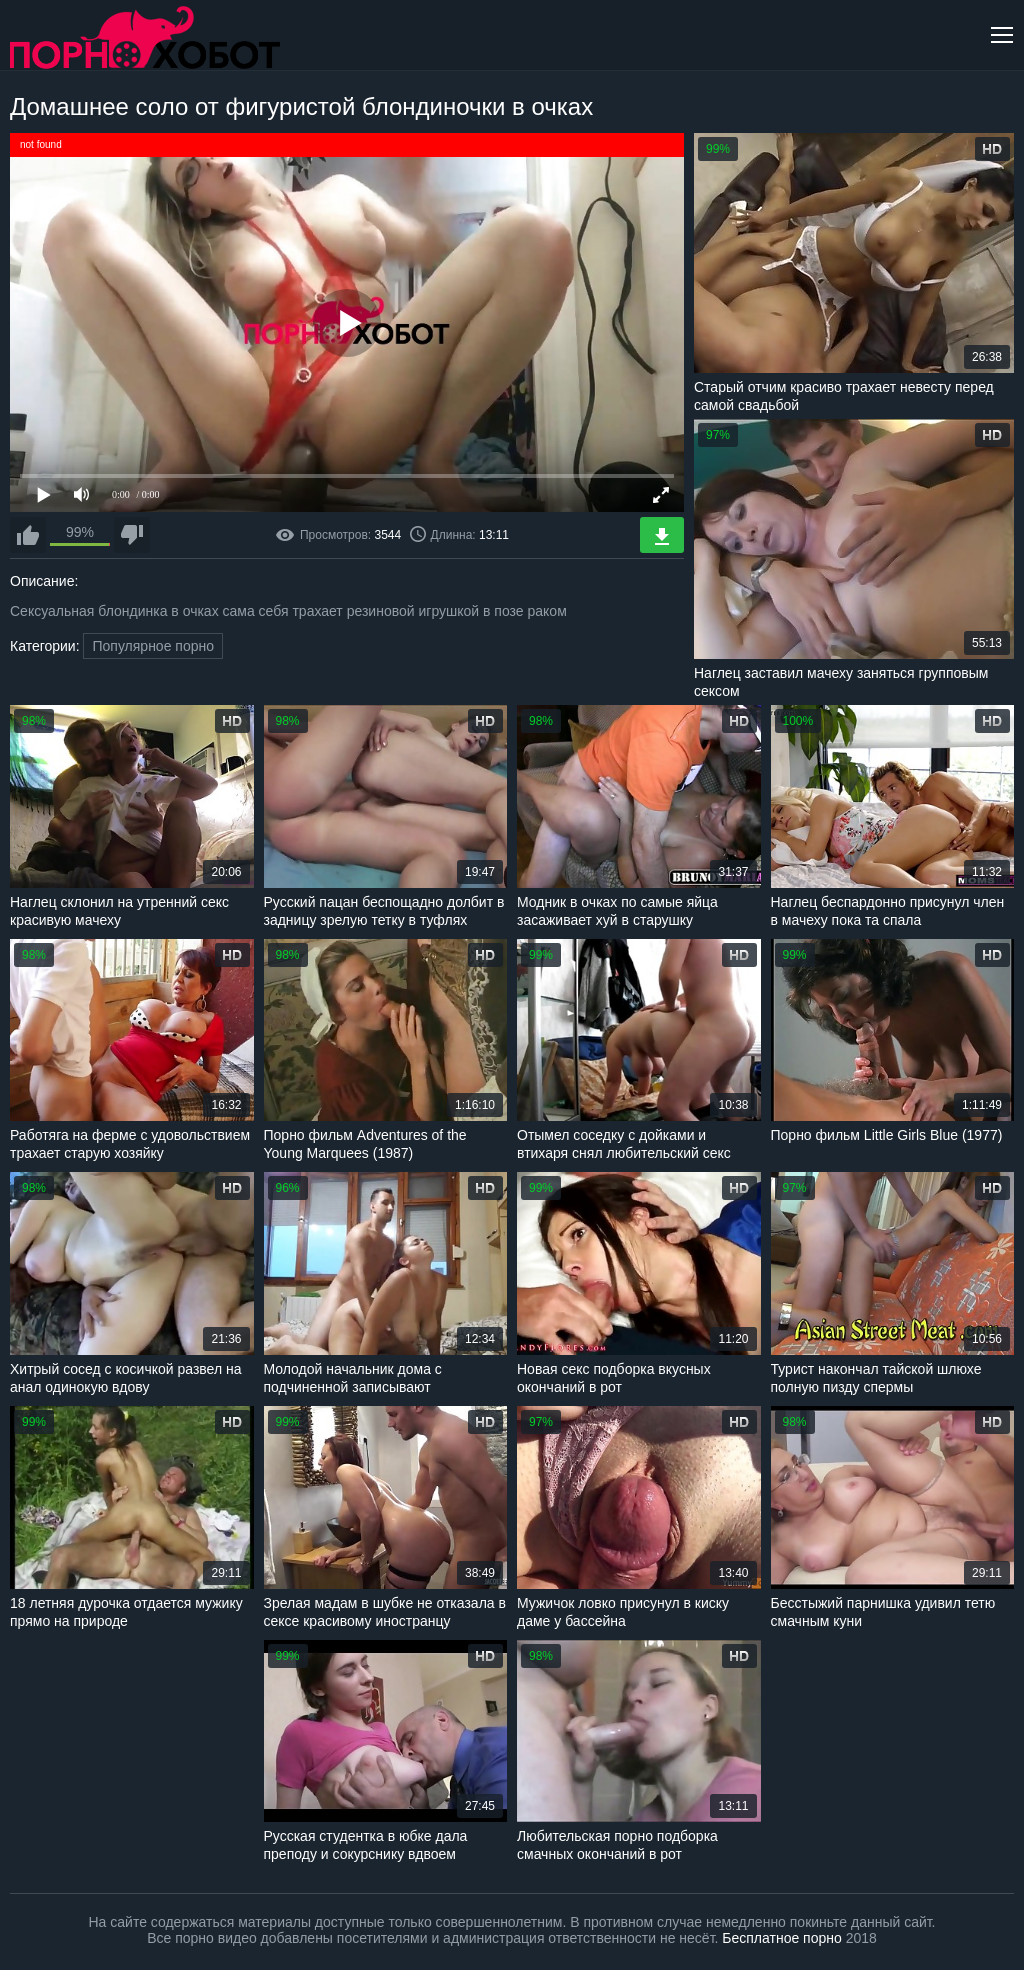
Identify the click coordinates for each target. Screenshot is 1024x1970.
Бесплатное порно (781, 1938)
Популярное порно (153, 646)
